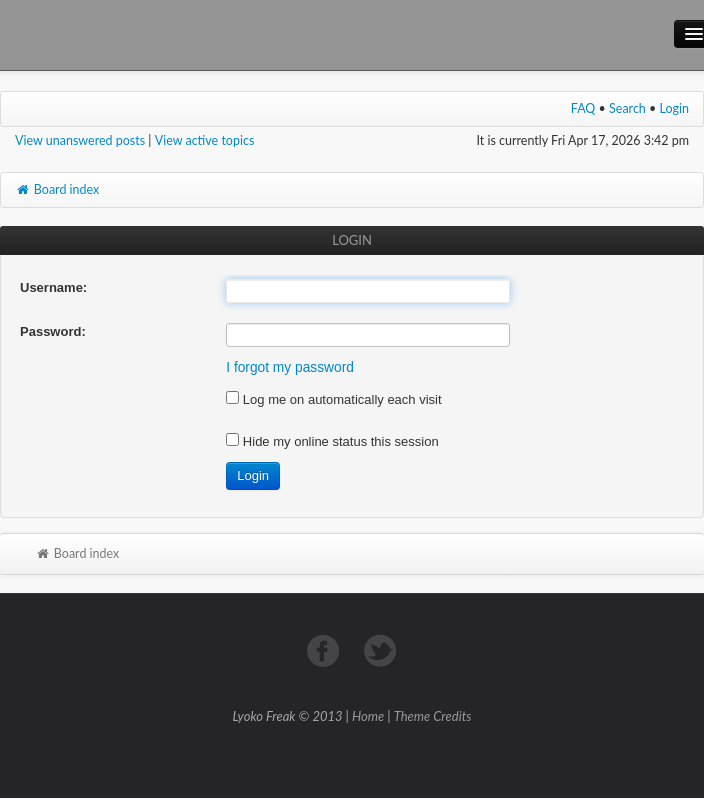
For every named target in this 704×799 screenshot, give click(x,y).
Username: (53, 287)
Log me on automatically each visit (333, 399)
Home (368, 716)
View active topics (205, 140)
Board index (57, 189)
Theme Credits (433, 716)
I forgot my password (290, 367)
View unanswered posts (80, 140)
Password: (53, 331)
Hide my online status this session (332, 441)
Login (675, 108)
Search (627, 108)
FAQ (583, 108)
